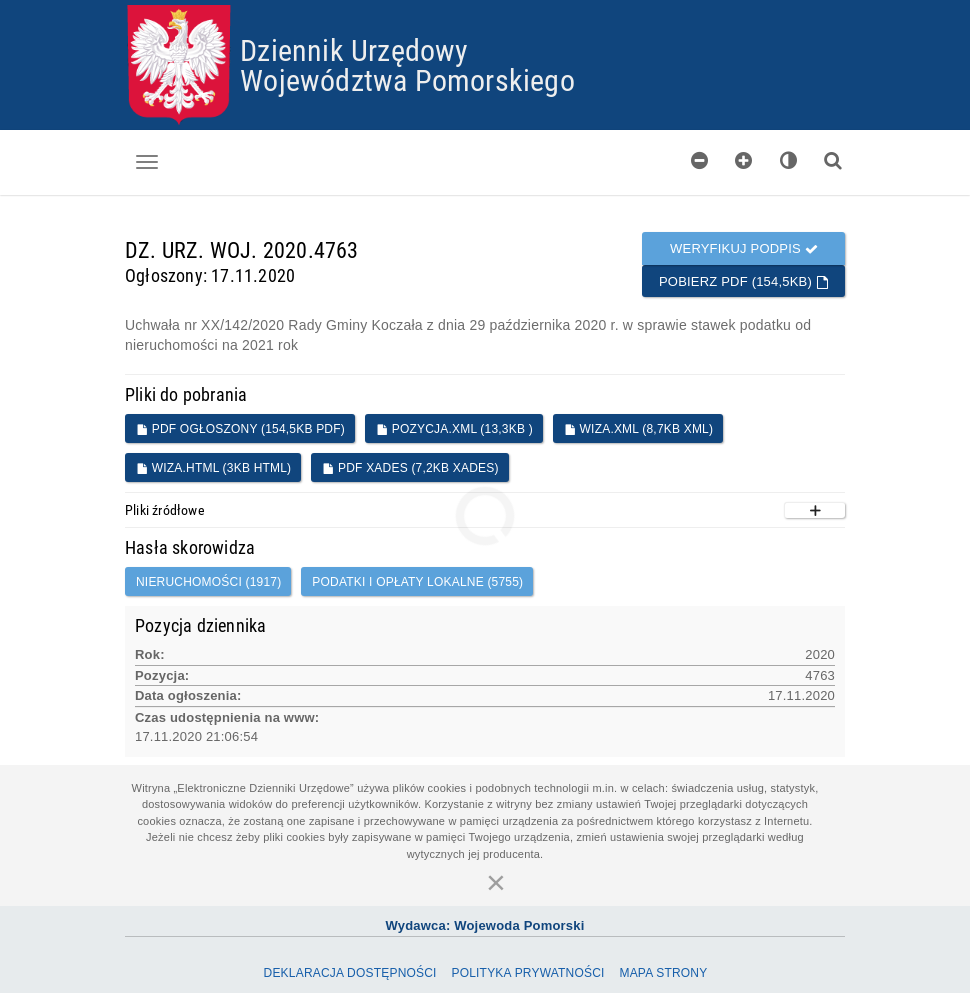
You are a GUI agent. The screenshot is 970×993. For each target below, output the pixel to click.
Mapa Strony (663, 973)
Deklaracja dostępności (350, 973)
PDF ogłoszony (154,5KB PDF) (240, 429)
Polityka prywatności (527, 973)
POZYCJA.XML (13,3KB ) (454, 429)
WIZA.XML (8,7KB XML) (638, 429)
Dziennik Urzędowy (354, 49)
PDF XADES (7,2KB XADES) (410, 468)
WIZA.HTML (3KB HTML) (213, 468)
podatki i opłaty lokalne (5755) (417, 582)
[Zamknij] (496, 882)
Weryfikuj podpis (744, 248)
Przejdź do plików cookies (485, 5)
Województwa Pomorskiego (407, 79)
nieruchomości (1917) (208, 582)
